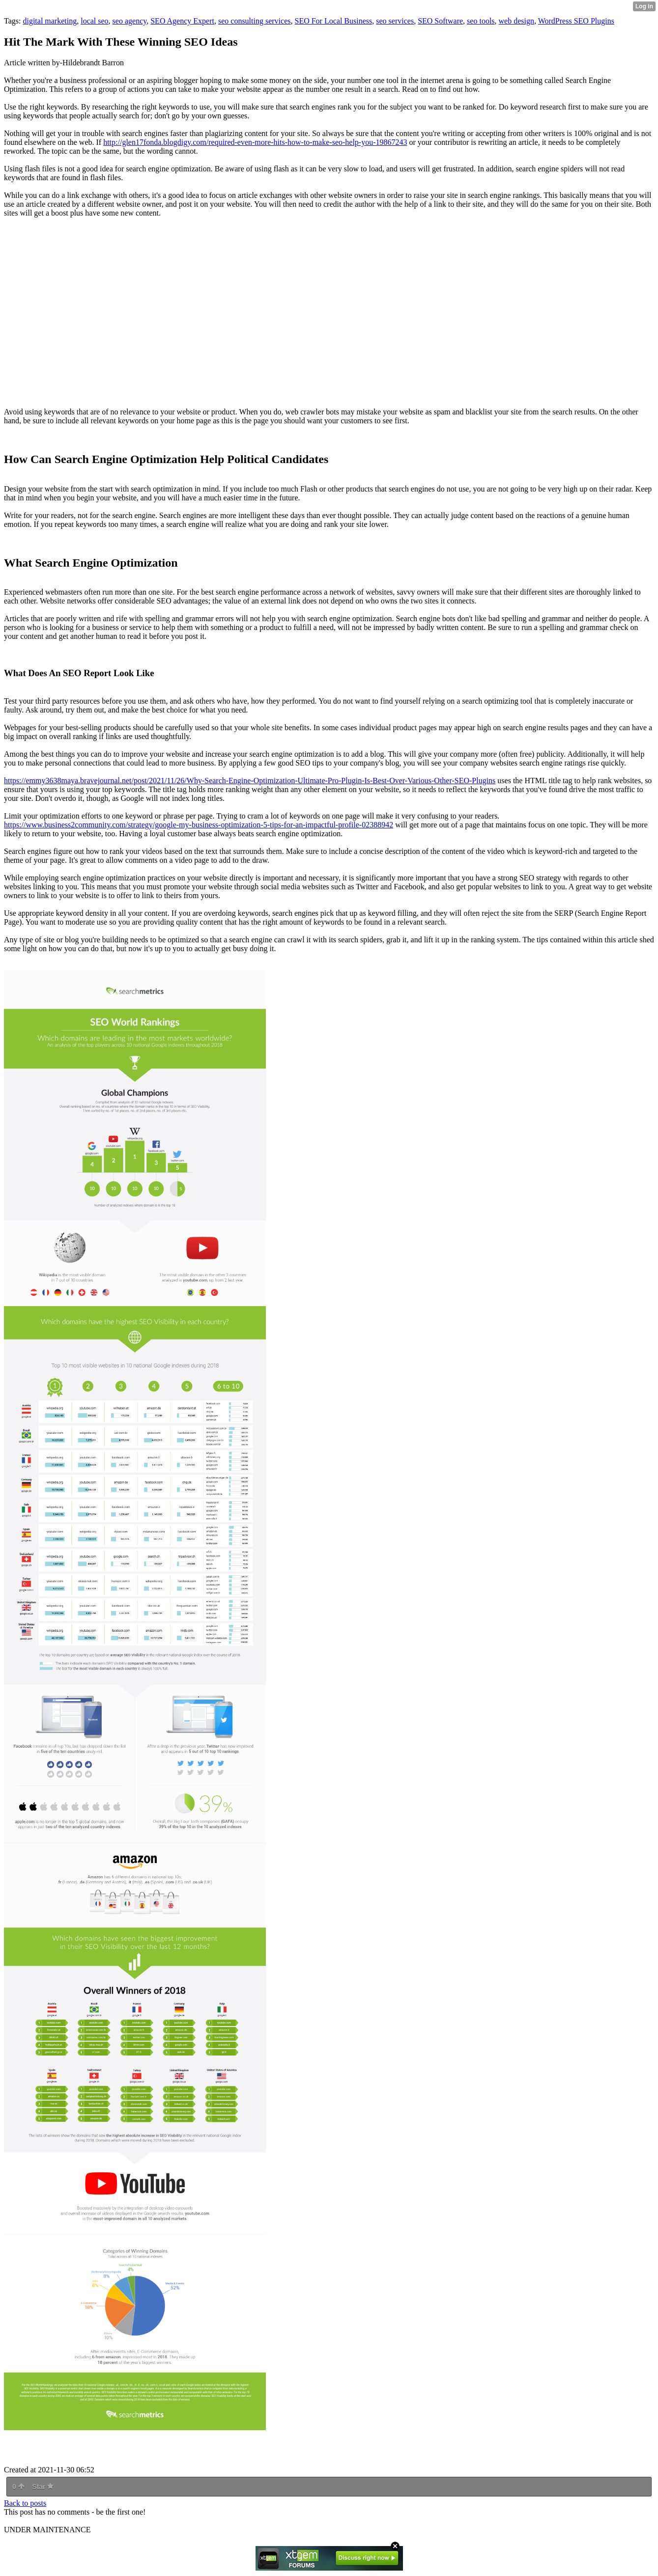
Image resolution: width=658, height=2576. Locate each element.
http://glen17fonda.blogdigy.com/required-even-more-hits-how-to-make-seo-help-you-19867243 (255, 142)
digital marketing (50, 21)
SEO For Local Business (333, 21)
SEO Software (440, 21)
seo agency (130, 21)
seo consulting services (254, 21)
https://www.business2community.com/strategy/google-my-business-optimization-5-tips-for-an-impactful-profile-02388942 (198, 825)
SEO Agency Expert (182, 21)
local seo (94, 21)
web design (516, 21)
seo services (395, 21)
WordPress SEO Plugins (576, 21)
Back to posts (25, 2503)
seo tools (480, 21)
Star (43, 2487)
